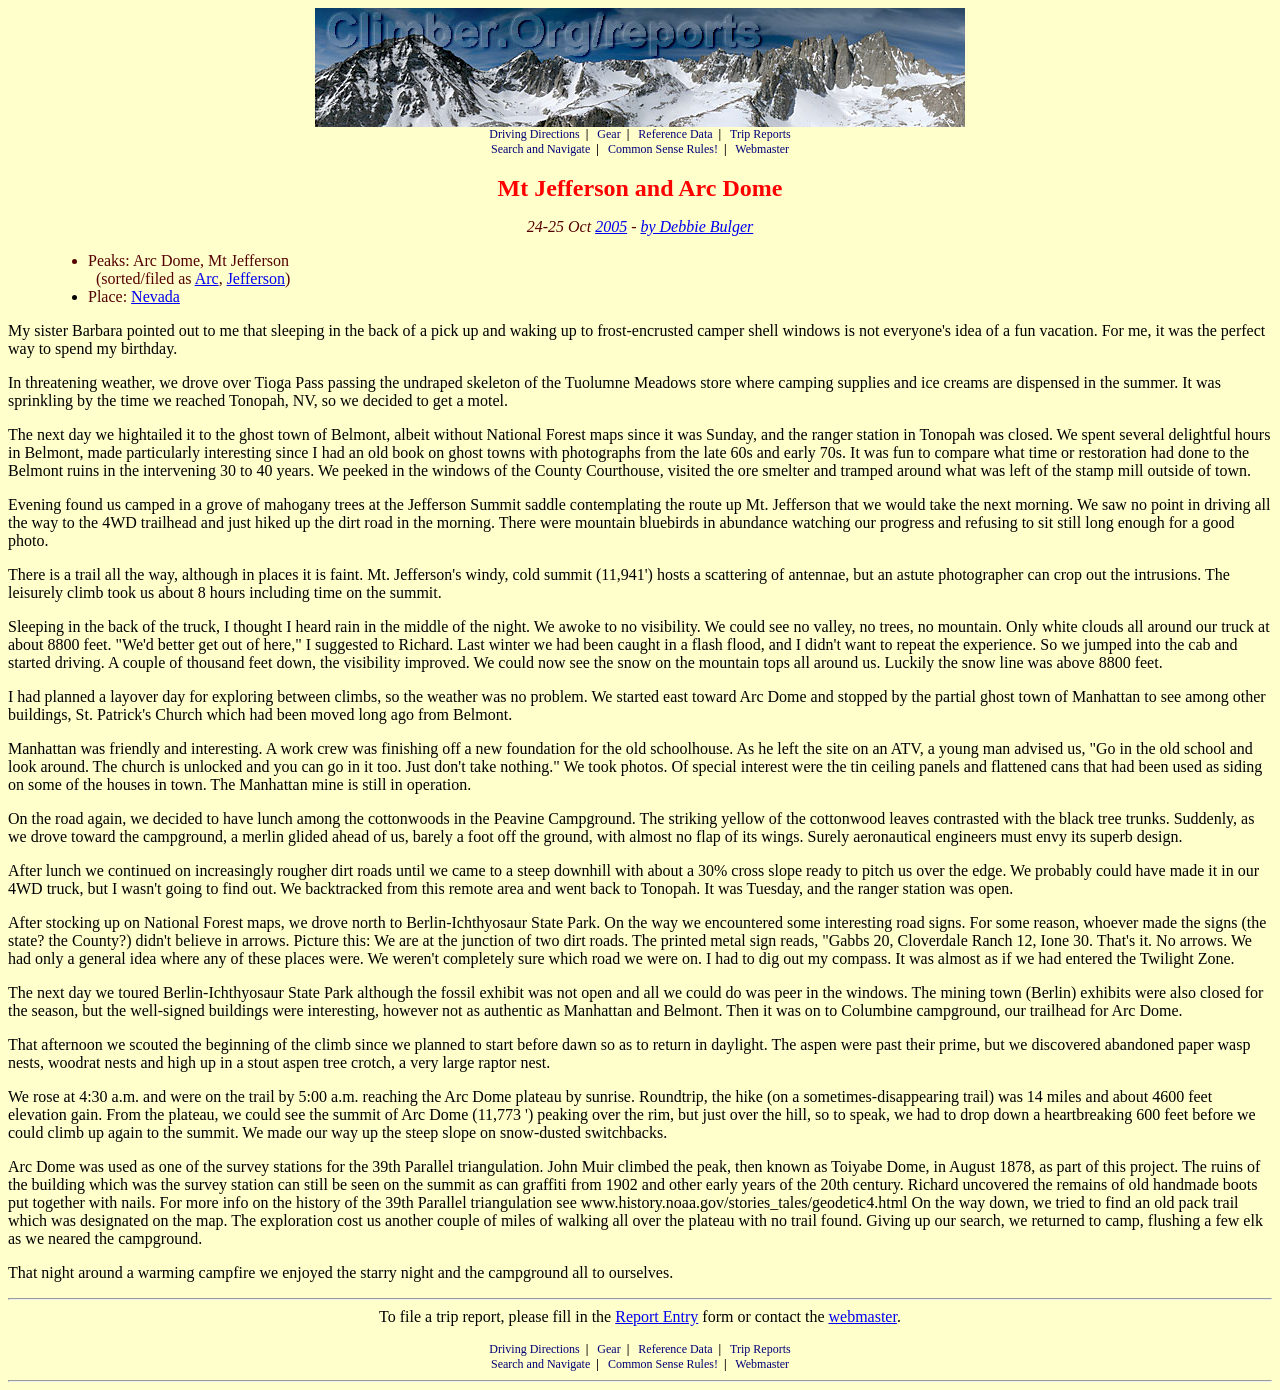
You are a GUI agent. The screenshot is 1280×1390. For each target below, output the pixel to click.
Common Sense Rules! (663, 149)
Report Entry (656, 1316)
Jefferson (256, 278)
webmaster (862, 1316)
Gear (608, 134)
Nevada (155, 296)
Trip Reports (760, 134)
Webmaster (762, 149)
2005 (611, 226)
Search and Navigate (540, 149)
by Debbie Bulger (696, 226)
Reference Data (675, 134)
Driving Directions (534, 134)
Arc (207, 278)
